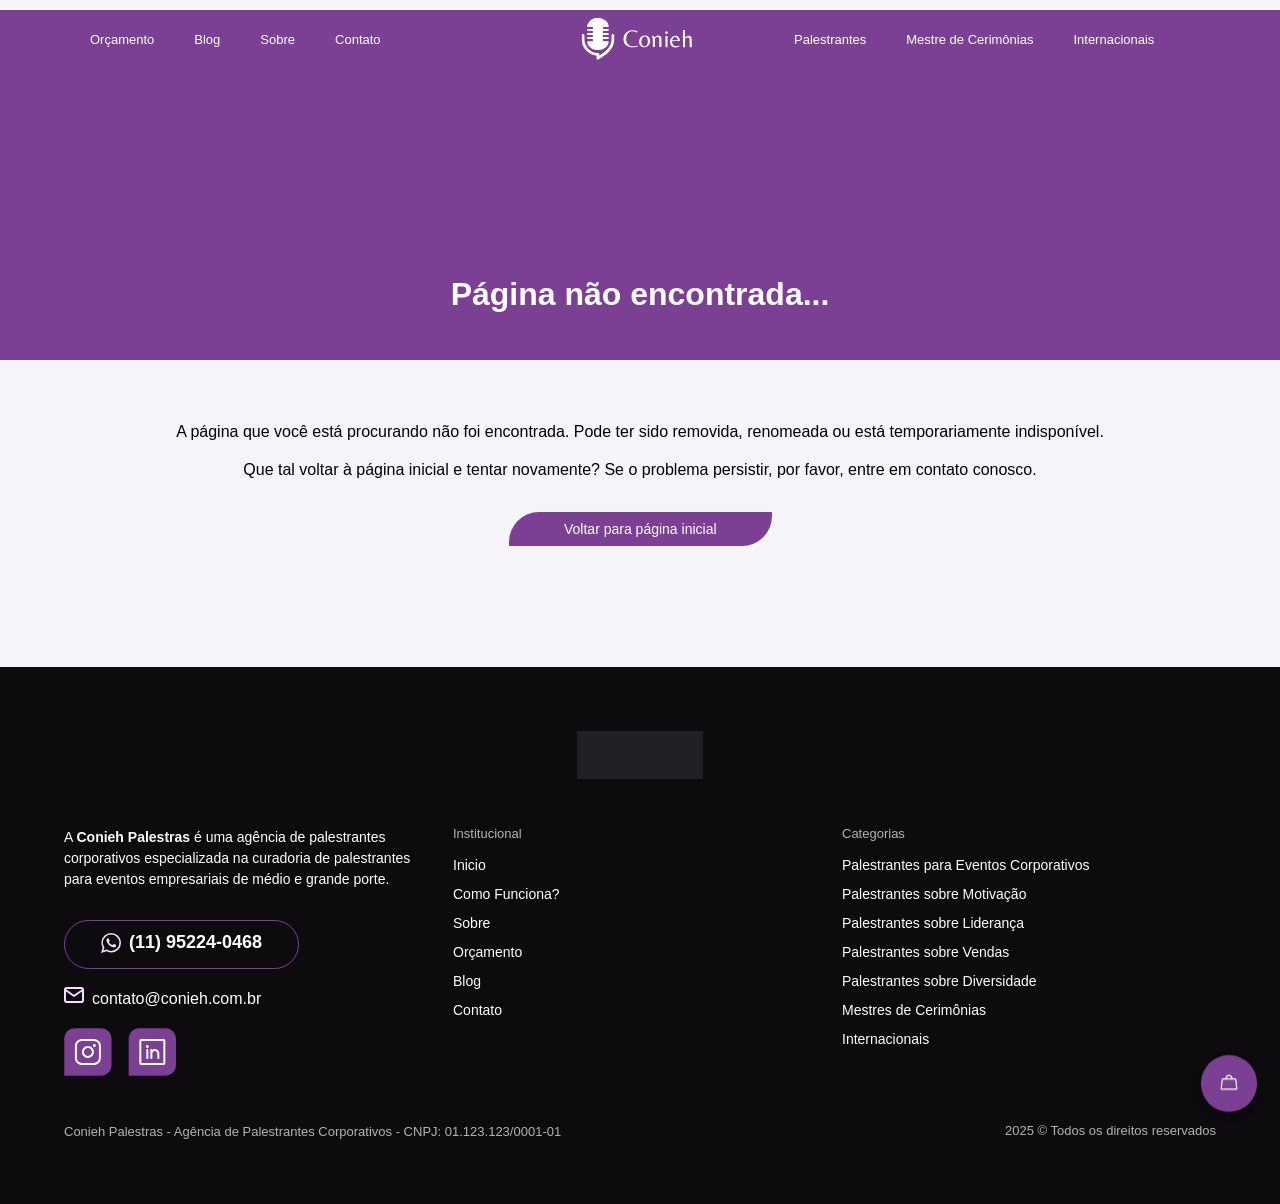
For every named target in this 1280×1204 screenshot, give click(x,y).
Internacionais (1113, 39)
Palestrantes (830, 39)
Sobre (277, 39)
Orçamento (122, 39)
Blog (207, 39)
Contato (358, 39)
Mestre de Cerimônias (969, 39)
